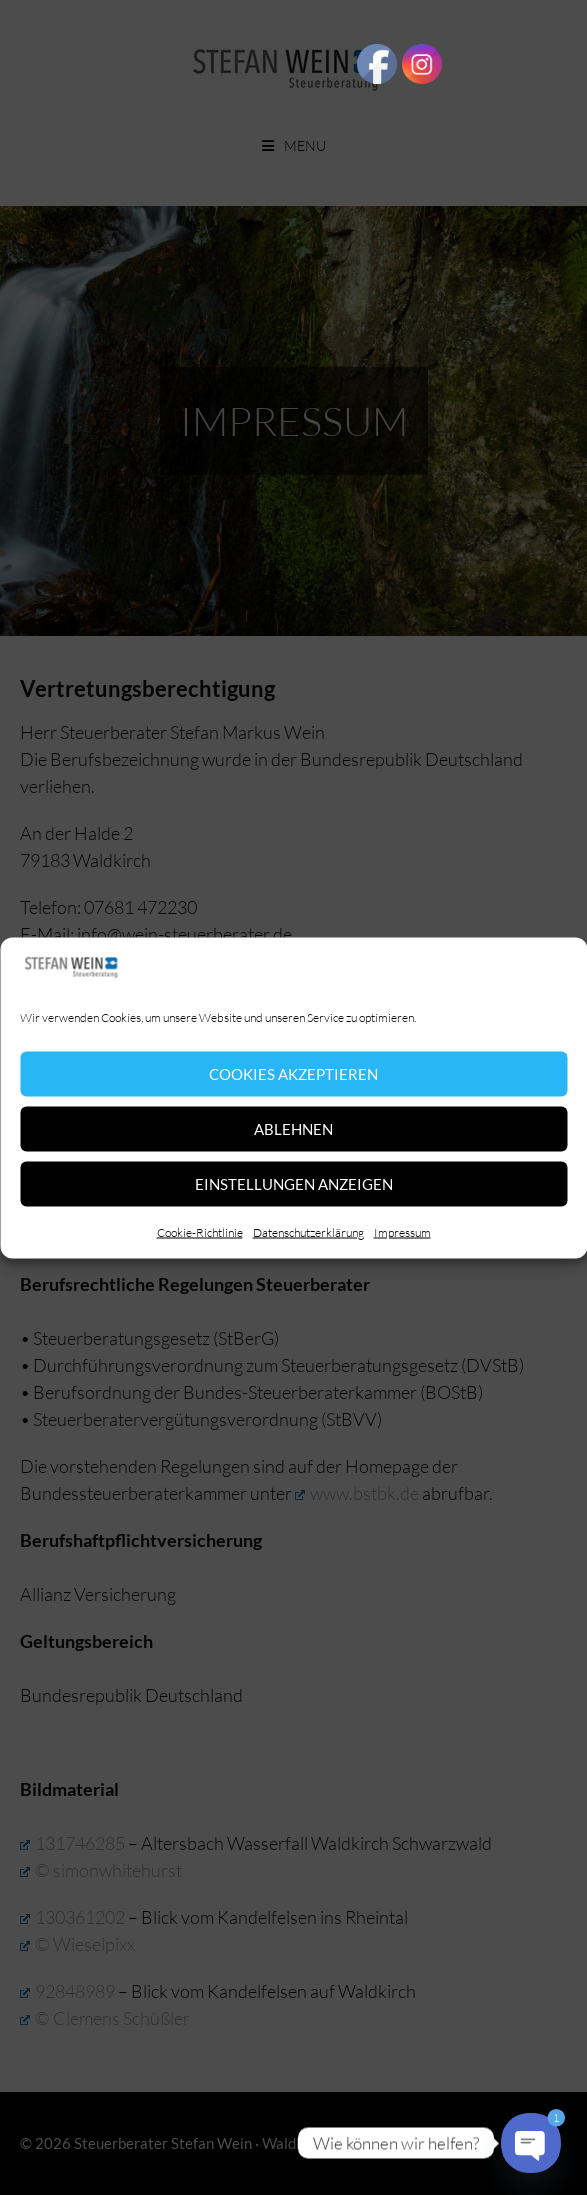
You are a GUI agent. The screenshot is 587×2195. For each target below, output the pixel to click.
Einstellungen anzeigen (294, 1184)
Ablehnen (293, 1129)
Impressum (402, 1231)
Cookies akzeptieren (293, 1074)
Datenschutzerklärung (308, 1231)
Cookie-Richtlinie (200, 1231)
